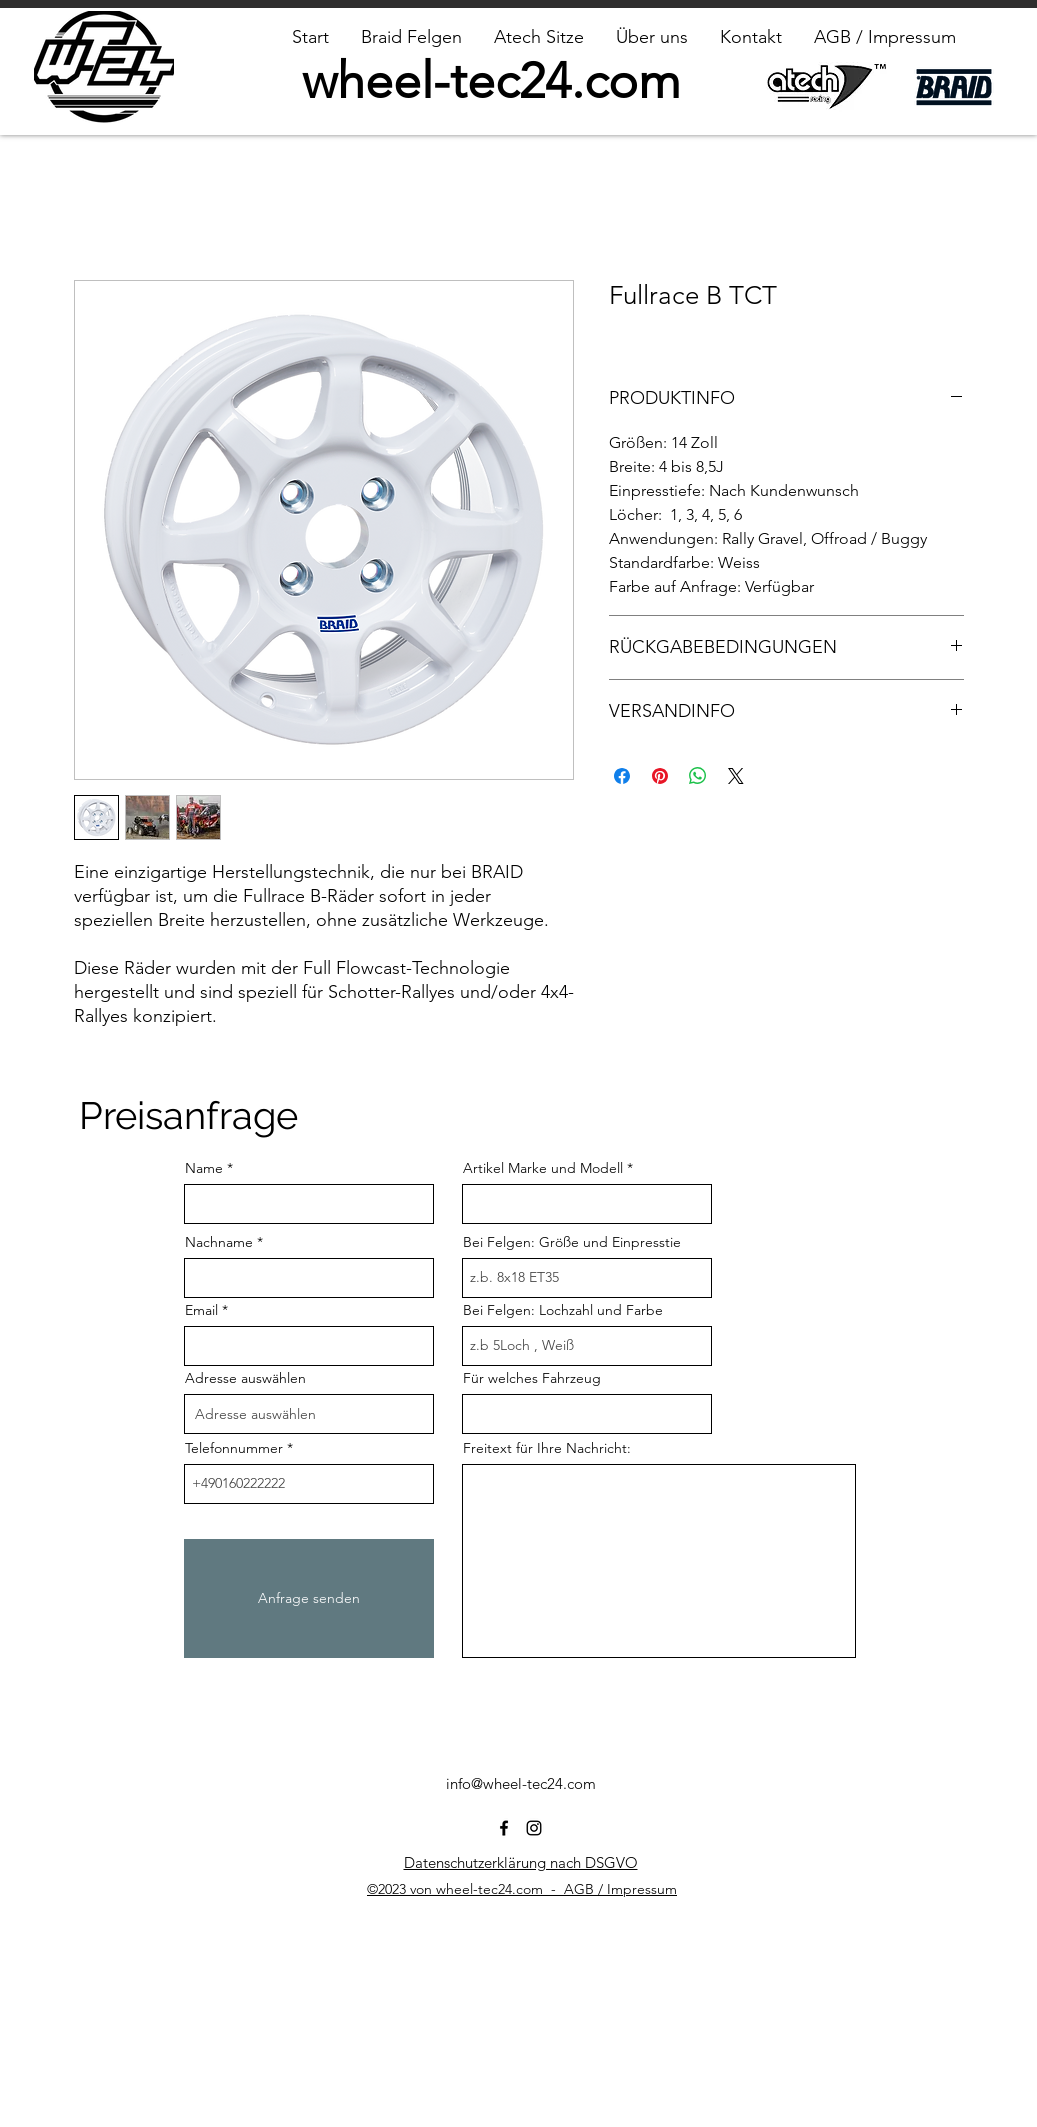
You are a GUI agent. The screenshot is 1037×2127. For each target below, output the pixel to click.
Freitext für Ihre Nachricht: (547, 1448)
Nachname (219, 1242)
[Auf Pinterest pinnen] (660, 776)
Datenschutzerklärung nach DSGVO (521, 1862)
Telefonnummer (234, 1448)
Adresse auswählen (245, 1378)
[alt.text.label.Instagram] (534, 1828)
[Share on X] (736, 776)
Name (204, 1168)
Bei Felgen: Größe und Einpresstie (572, 1242)
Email (201, 1310)
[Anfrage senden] (309, 1598)
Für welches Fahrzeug (532, 1378)
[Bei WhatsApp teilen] (698, 776)
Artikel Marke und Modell (543, 1168)
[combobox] (309, 1414)
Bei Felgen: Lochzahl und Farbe (563, 1310)
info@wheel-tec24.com (521, 1783)
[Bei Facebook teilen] (622, 776)
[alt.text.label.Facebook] (504, 1828)
